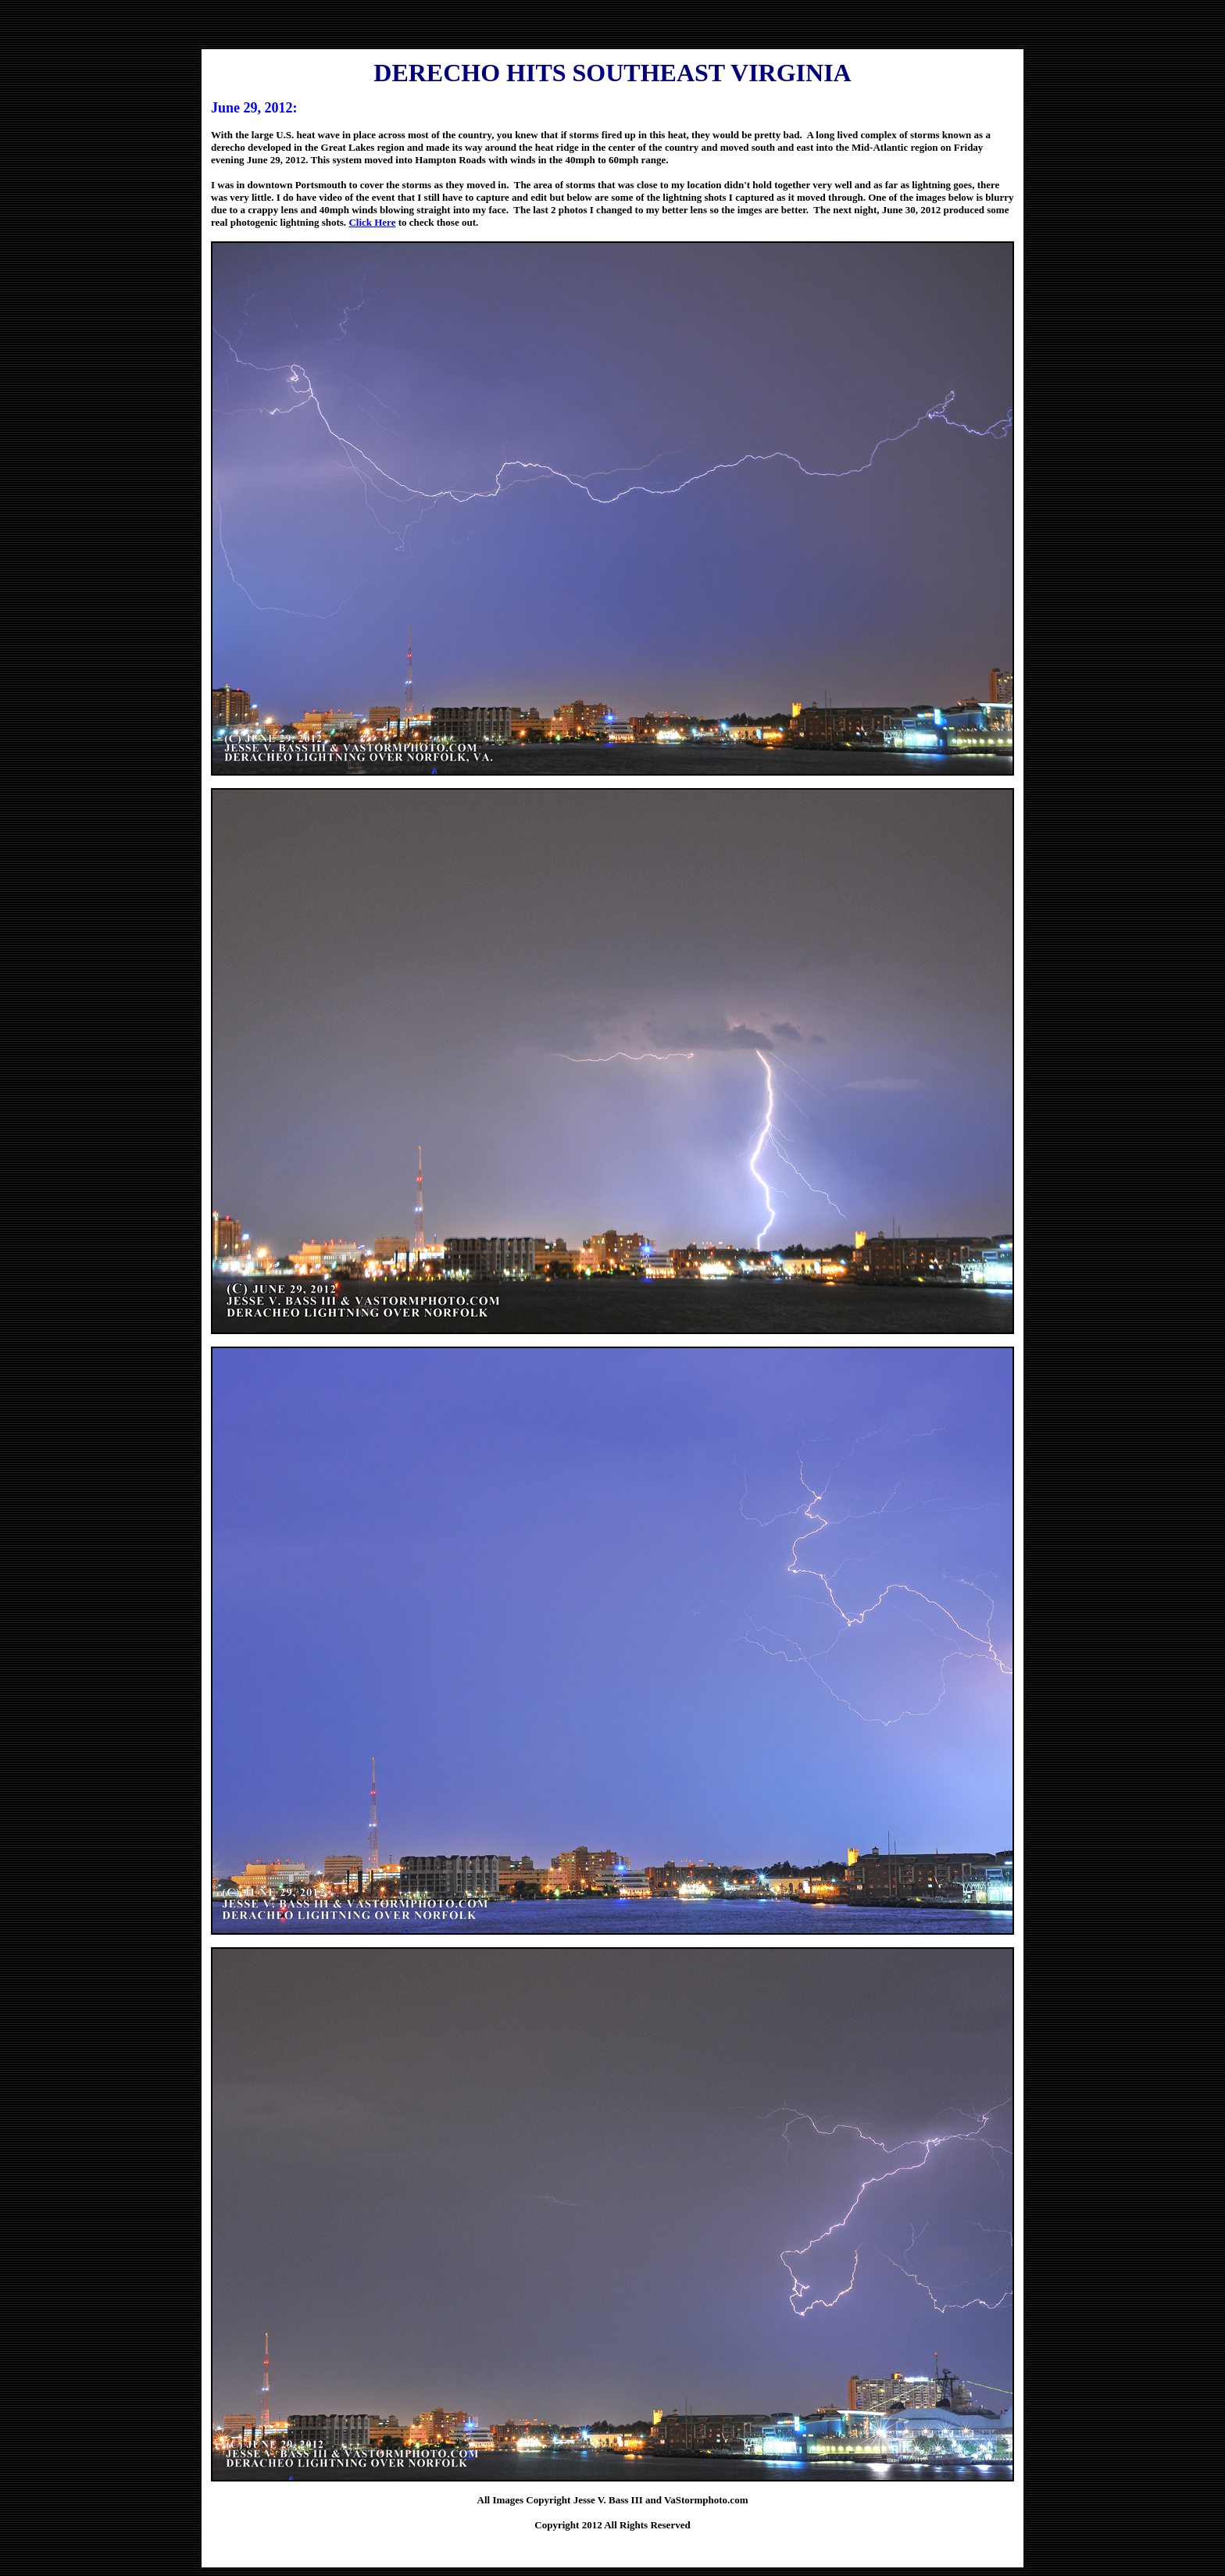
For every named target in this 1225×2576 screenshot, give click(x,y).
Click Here (371, 222)
